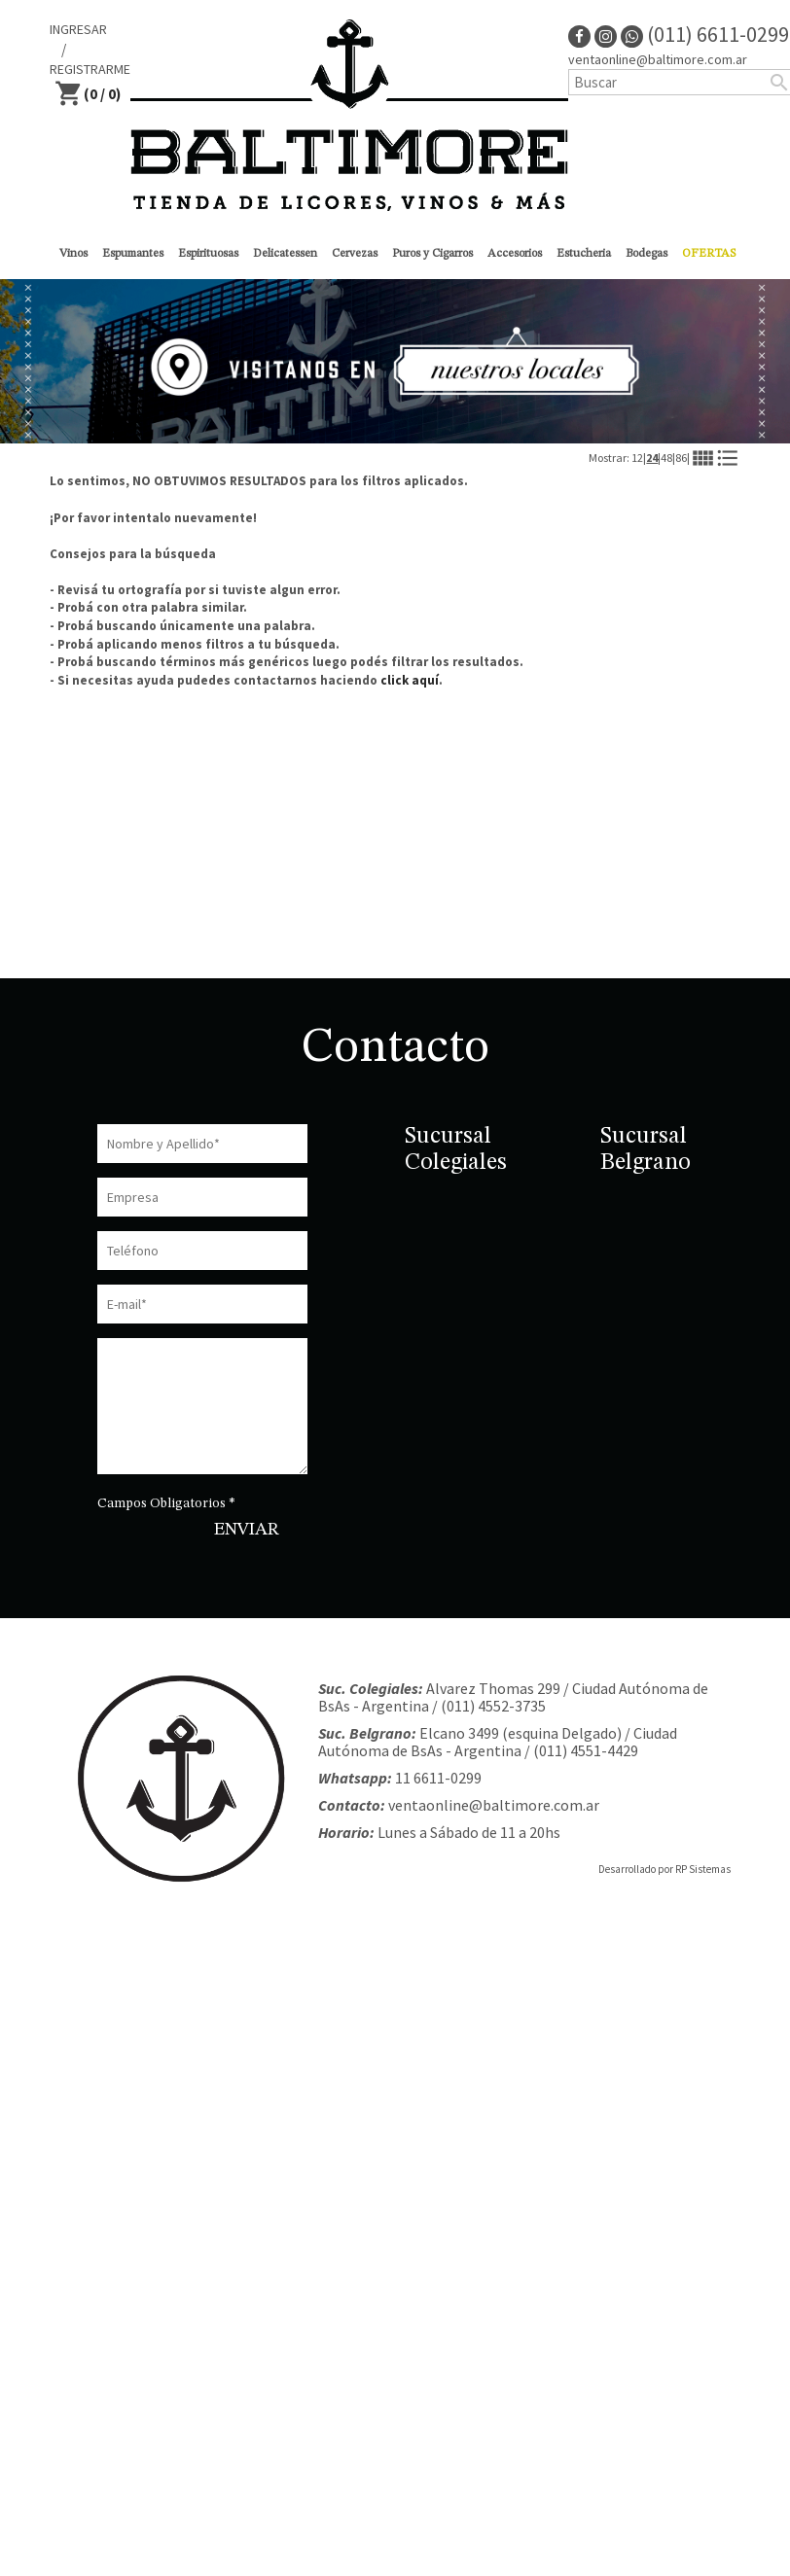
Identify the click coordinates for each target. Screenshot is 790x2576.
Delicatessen (285, 254)
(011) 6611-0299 (705, 34)
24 (652, 457)
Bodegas (646, 254)
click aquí (409, 680)
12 (637, 457)
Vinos (73, 254)
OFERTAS (709, 254)
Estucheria (584, 254)
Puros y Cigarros (432, 254)
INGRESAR (78, 29)
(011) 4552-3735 (493, 1705)
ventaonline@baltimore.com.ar (493, 1805)
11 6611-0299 (438, 1777)
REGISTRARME (90, 69)
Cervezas (354, 254)
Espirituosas (208, 254)
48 (666, 457)
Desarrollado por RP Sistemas (664, 1869)
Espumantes (132, 254)
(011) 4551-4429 (585, 1750)
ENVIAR (246, 1529)
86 (681, 457)
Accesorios (514, 254)
